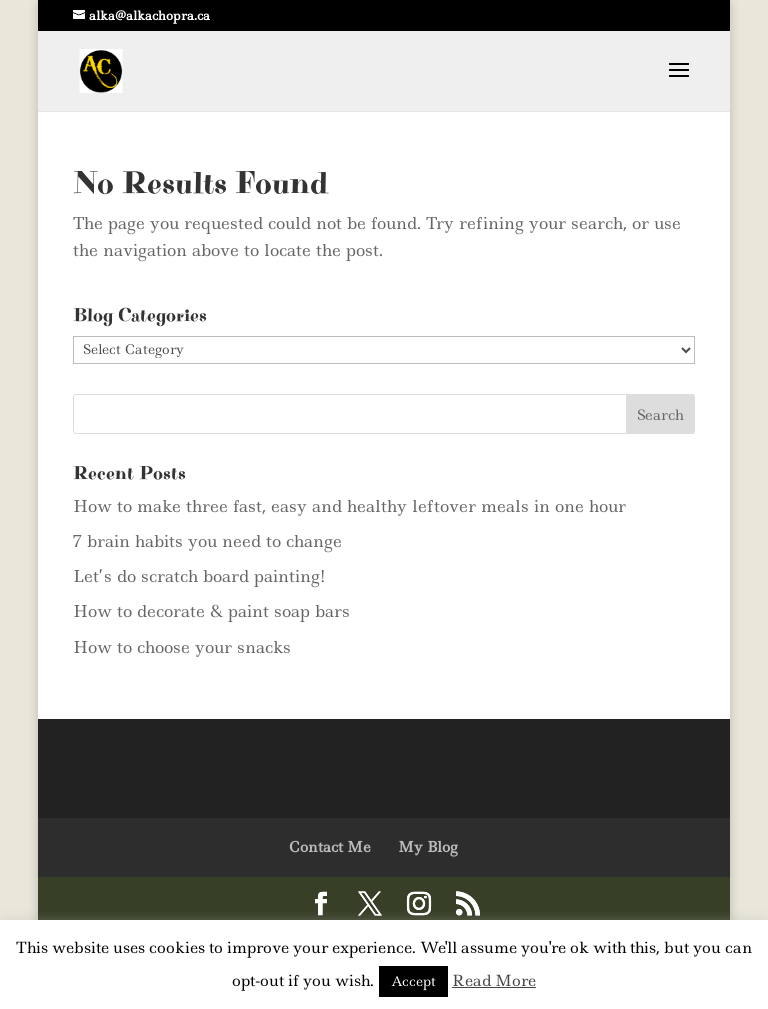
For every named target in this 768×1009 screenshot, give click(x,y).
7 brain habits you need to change (207, 541)
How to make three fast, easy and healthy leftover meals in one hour (349, 506)
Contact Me (330, 847)
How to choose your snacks (182, 647)
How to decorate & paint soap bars (211, 611)
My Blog (427, 847)
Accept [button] (413, 981)
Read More (494, 980)
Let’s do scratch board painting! (199, 576)
